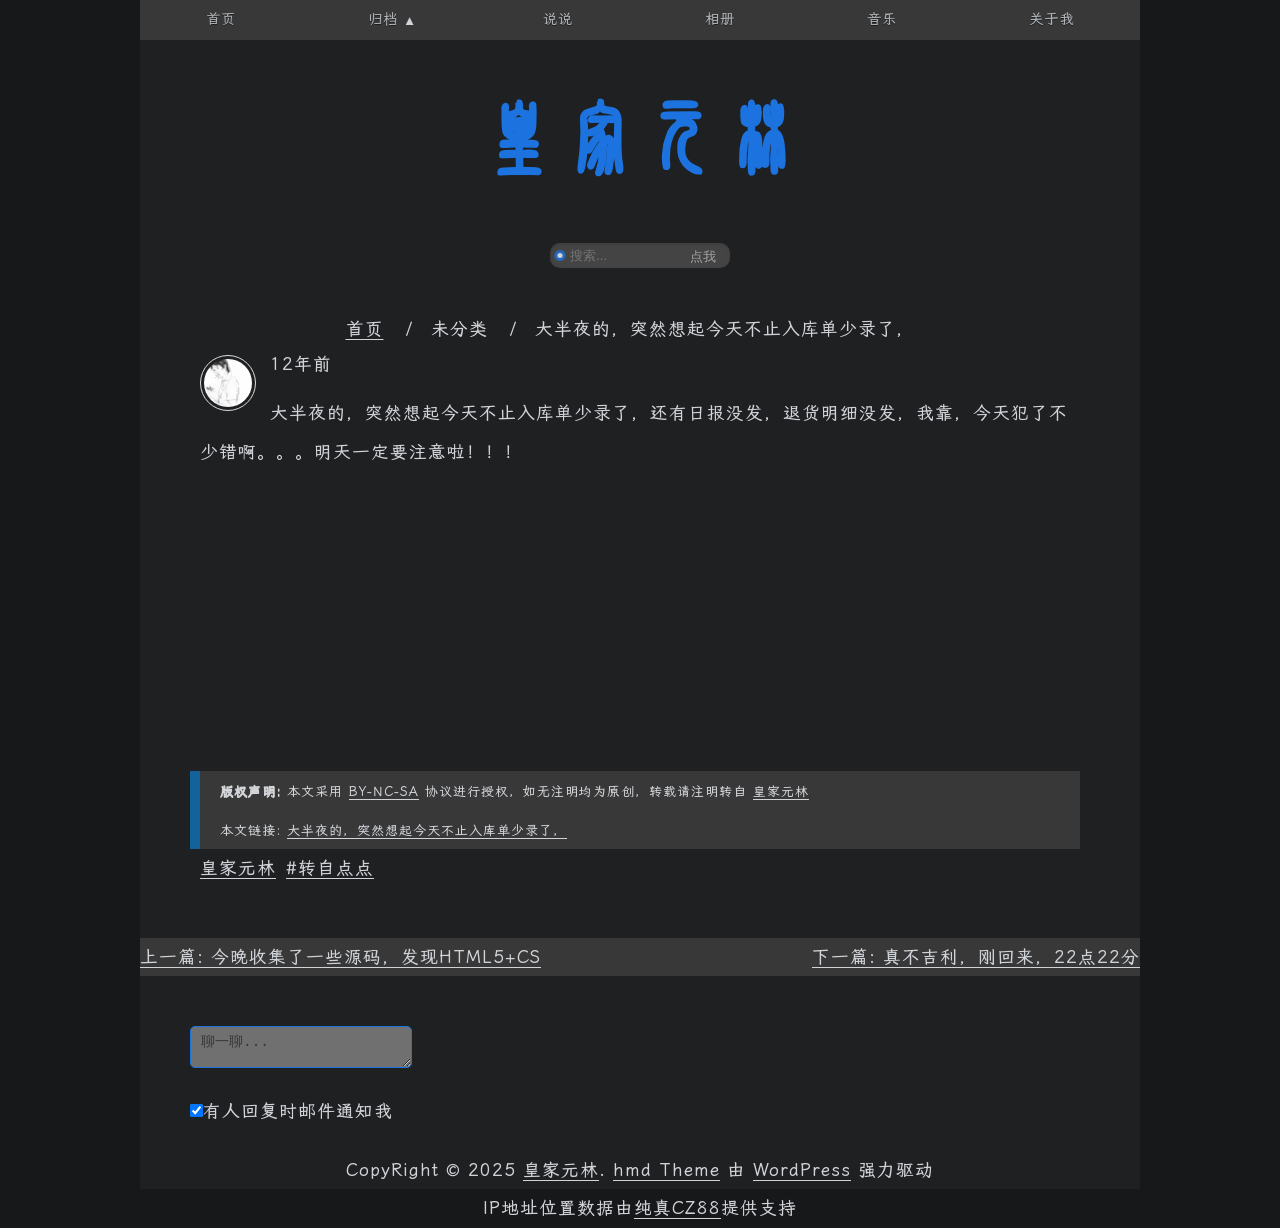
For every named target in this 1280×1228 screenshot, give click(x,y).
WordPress (802, 1170)
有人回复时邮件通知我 (291, 1111)
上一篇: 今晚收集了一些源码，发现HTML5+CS (340, 957)
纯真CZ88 (677, 1208)
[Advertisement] (640, 631)
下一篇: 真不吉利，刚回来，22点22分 (976, 957)
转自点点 (336, 868)
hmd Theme (666, 1170)
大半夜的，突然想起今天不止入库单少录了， (427, 830)
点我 (703, 256)
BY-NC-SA (384, 791)
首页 (365, 329)
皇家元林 (640, 139)
